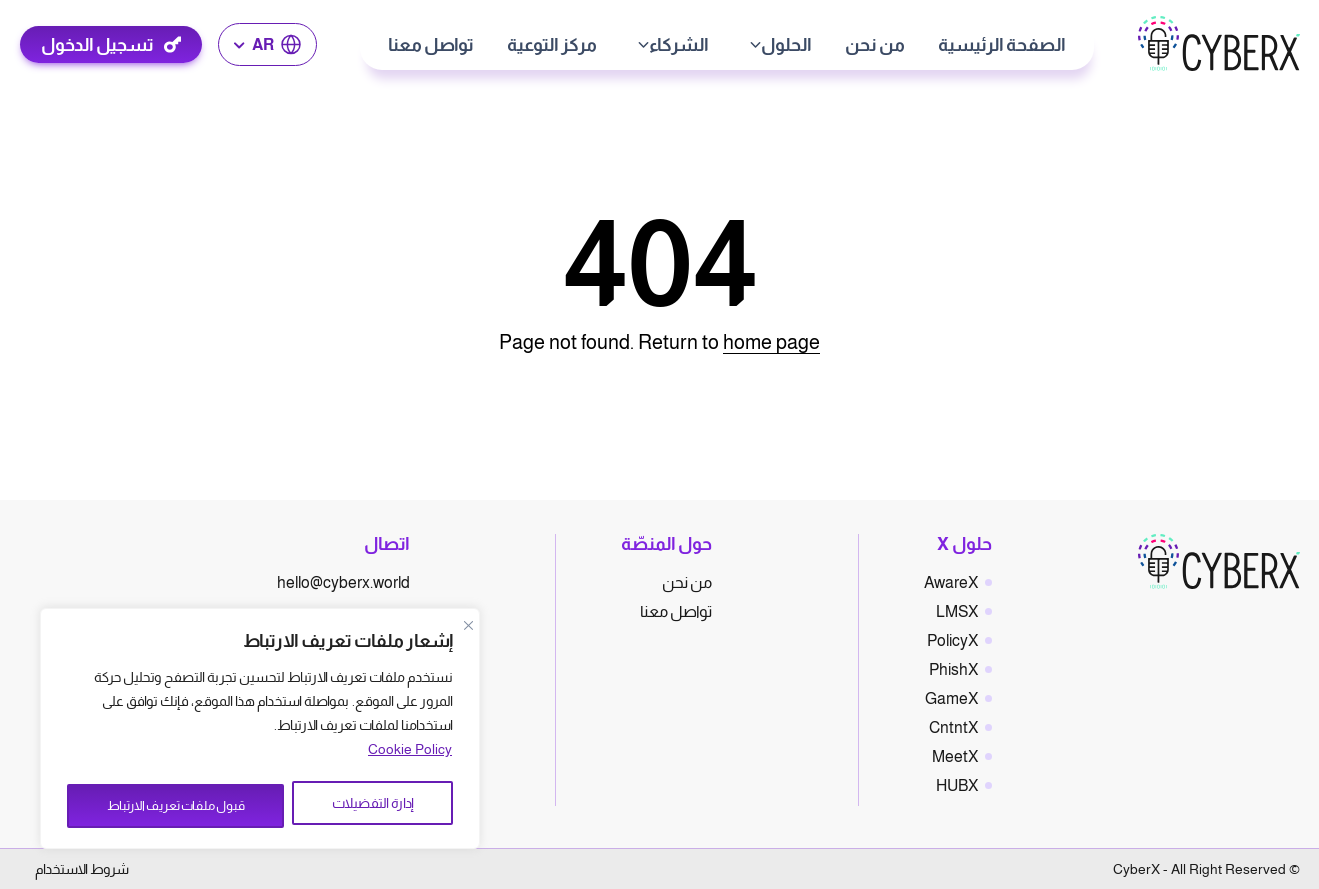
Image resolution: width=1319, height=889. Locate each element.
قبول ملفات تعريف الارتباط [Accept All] (178, 806)
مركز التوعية (553, 45)
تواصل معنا (432, 45)
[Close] (468, 632)
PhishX (953, 669)
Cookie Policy (410, 756)
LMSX (957, 611)
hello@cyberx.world (343, 582)
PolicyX (952, 640)
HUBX (957, 785)
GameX (951, 698)
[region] (260, 732)
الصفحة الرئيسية (1003, 45)
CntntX (953, 727)
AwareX (951, 582)
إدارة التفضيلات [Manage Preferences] (376, 806)
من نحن (876, 45)
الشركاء (680, 45)
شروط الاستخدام (82, 869)
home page (771, 342)
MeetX (955, 756)
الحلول (787, 45)
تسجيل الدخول (98, 45)
